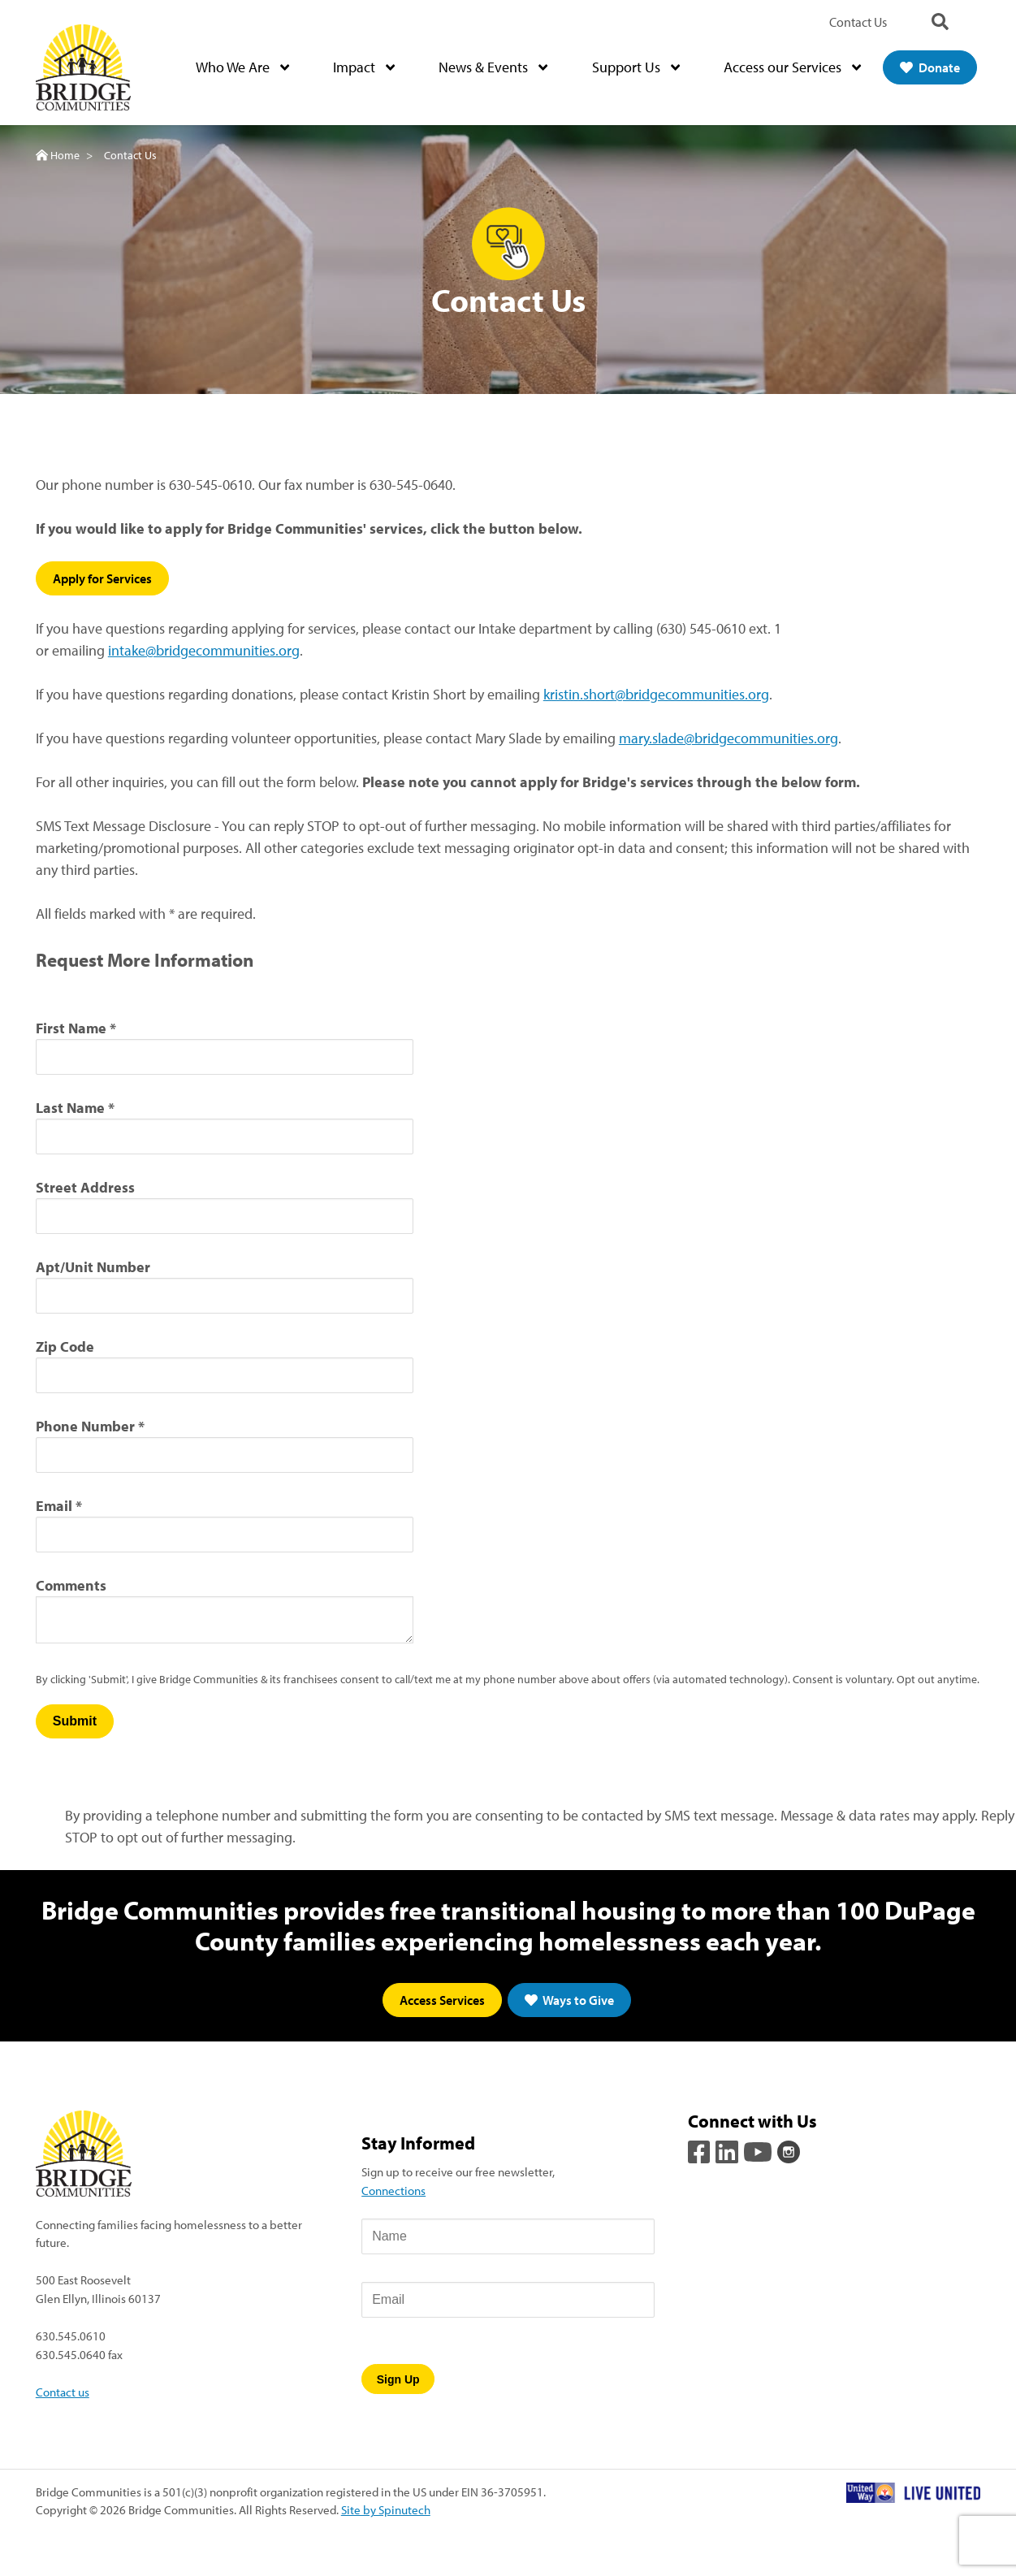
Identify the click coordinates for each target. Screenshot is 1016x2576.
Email (54, 1505)
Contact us (62, 2391)
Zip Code (65, 1346)
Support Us (636, 67)
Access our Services (792, 67)
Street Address (85, 1187)
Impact (364, 67)
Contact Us (858, 22)
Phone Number (85, 1426)
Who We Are (242, 67)
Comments (71, 1585)
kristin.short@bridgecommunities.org (656, 694)
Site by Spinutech (385, 2510)
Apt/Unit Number (93, 1267)
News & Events (493, 67)
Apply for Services (102, 578)
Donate (930, 67)
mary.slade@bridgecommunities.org (728, 738)
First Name (71, 1028)
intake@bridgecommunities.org (204, 650)
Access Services (442, 2000)
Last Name (70, 1107)
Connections (393, 2191)
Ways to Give (569, 2000)
